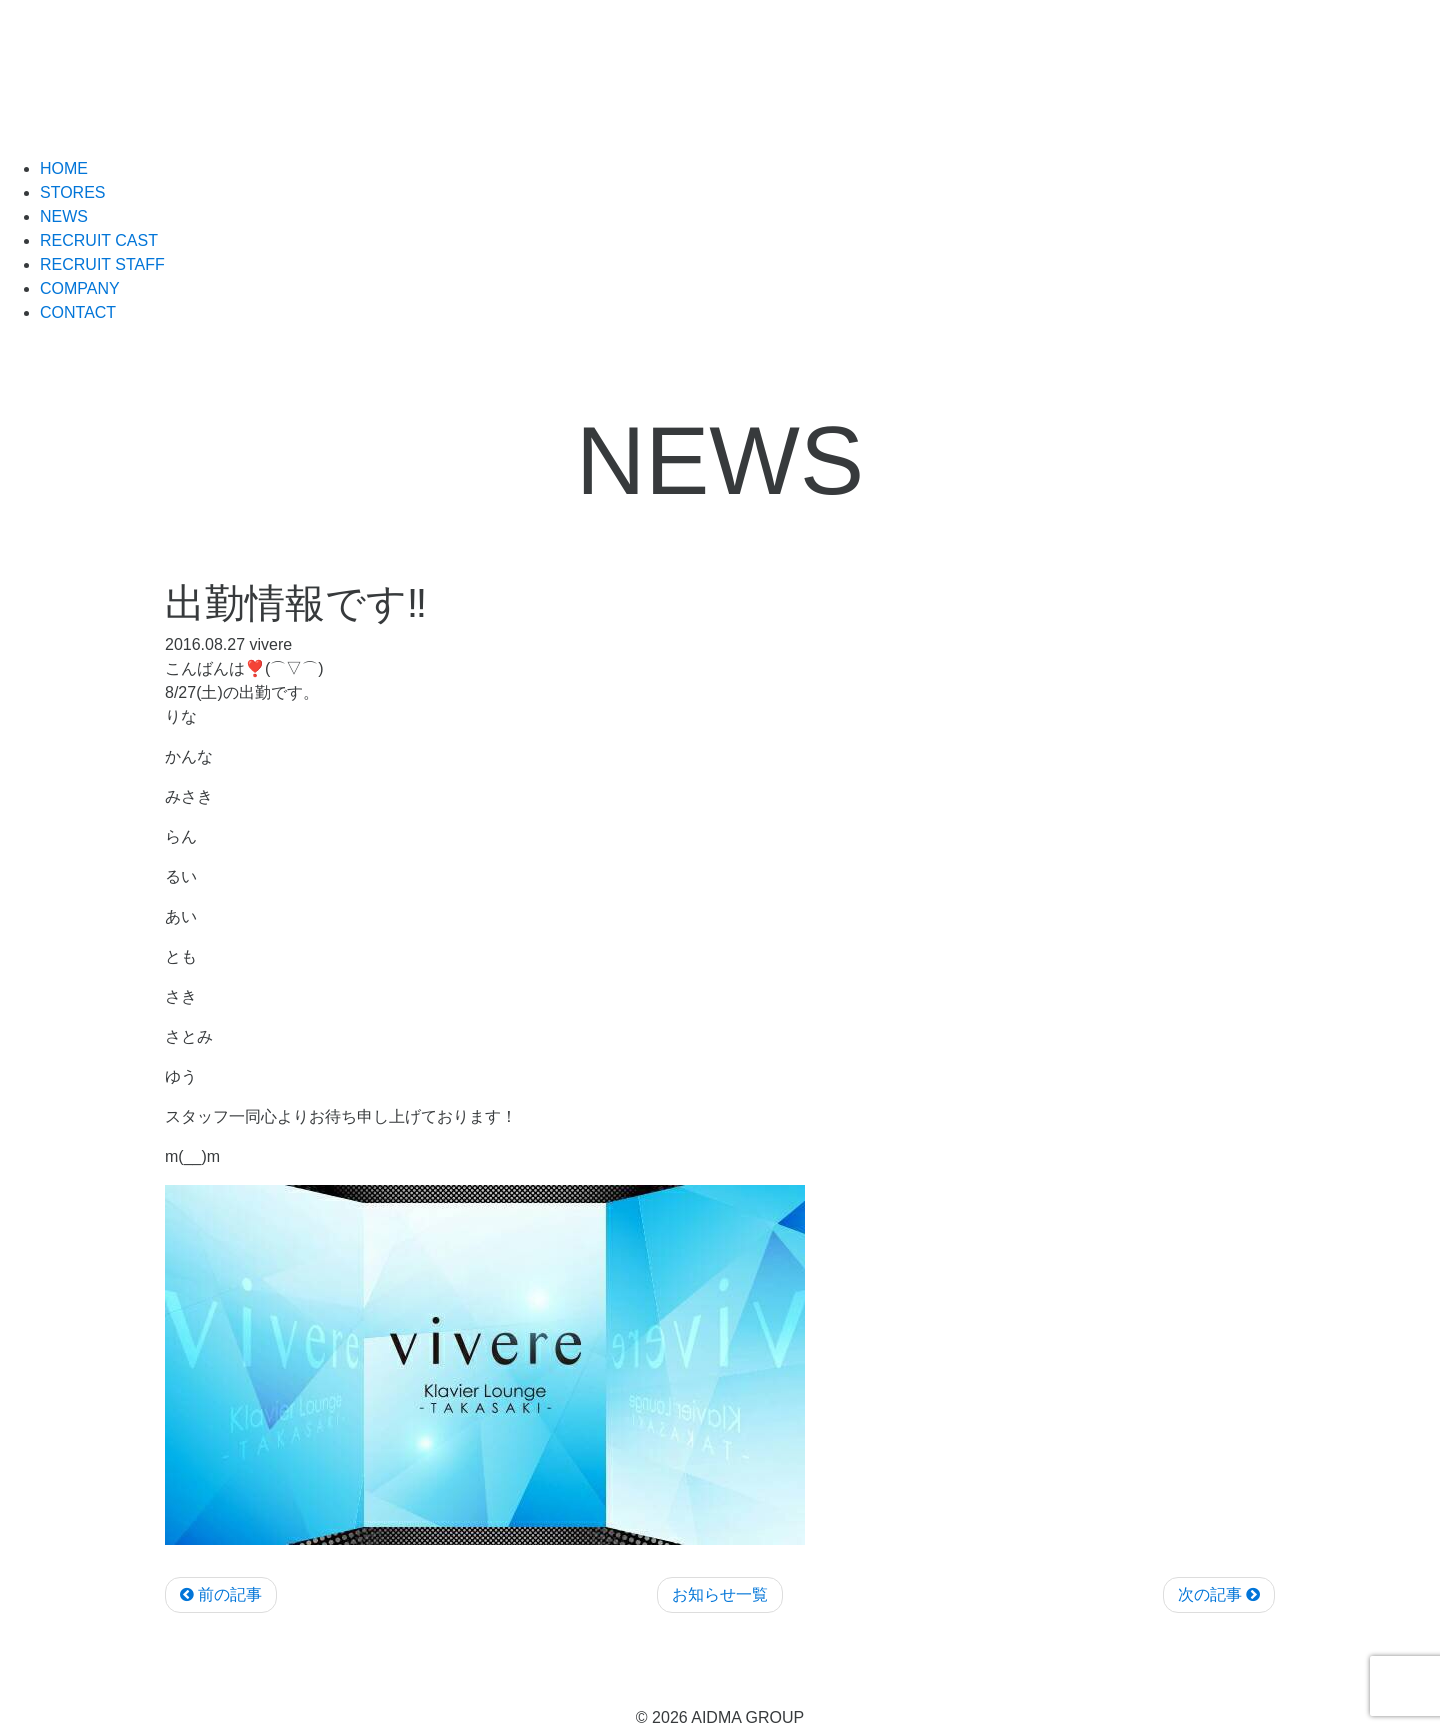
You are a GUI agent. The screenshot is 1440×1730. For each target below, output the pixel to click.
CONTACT (78, 312)
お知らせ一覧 (720, 1594)
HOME (64, 168)
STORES (73, 192)
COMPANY (80, 288)
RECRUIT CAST (99, 240)
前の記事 (221, 1594)
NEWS (64, 216)
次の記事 (1219, 1594)
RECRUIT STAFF (102, 264)
